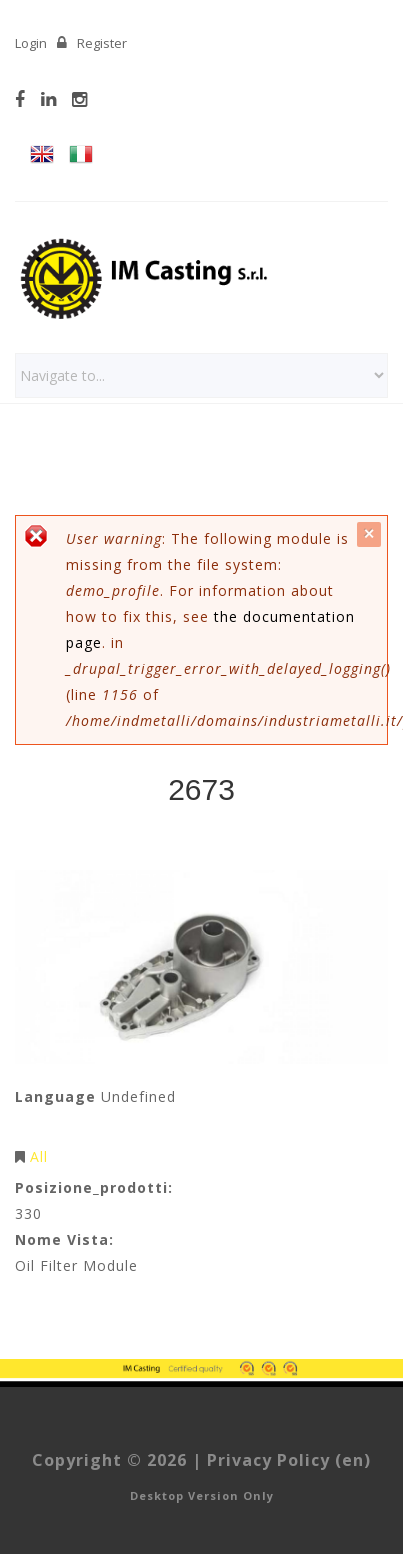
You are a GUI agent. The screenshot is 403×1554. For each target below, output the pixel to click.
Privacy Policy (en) (289, 1460)
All (39, 1156)
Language (55, 1096)
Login (31, 43)
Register (102, 43)
